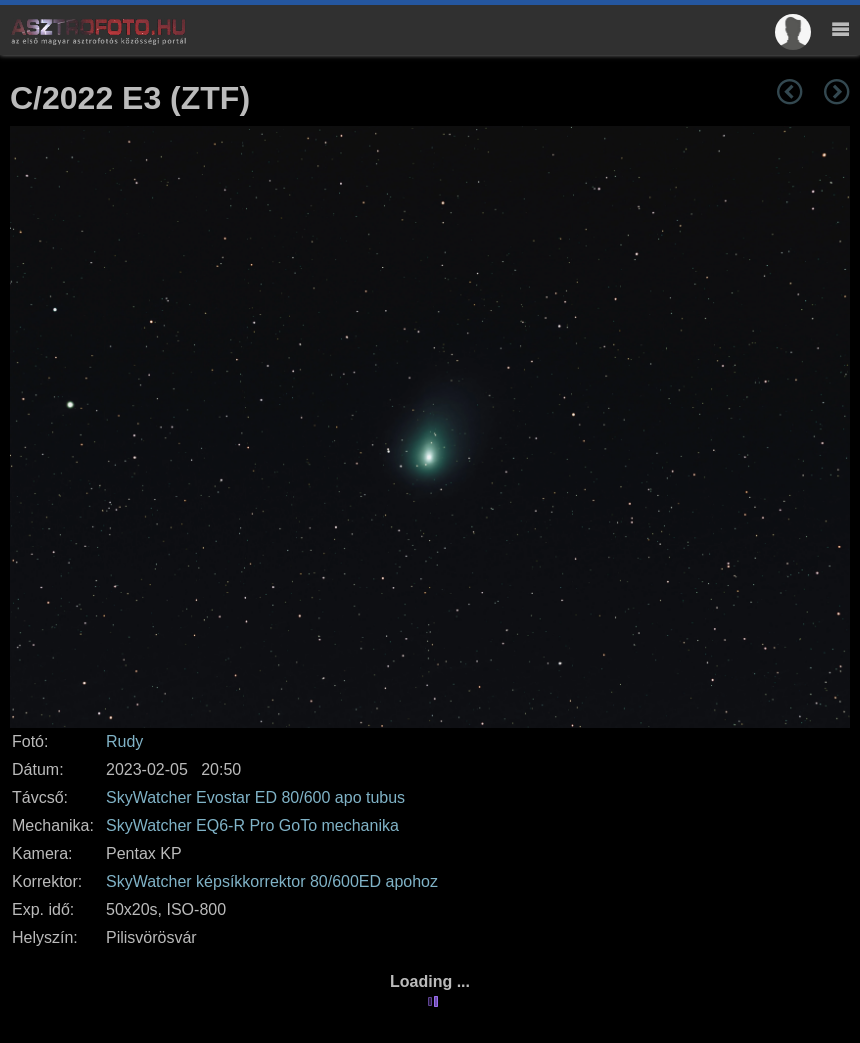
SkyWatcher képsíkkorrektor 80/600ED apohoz (272, 881)
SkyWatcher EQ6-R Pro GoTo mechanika (252, 825)
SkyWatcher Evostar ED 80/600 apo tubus (255, 797)
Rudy (124, 741)
